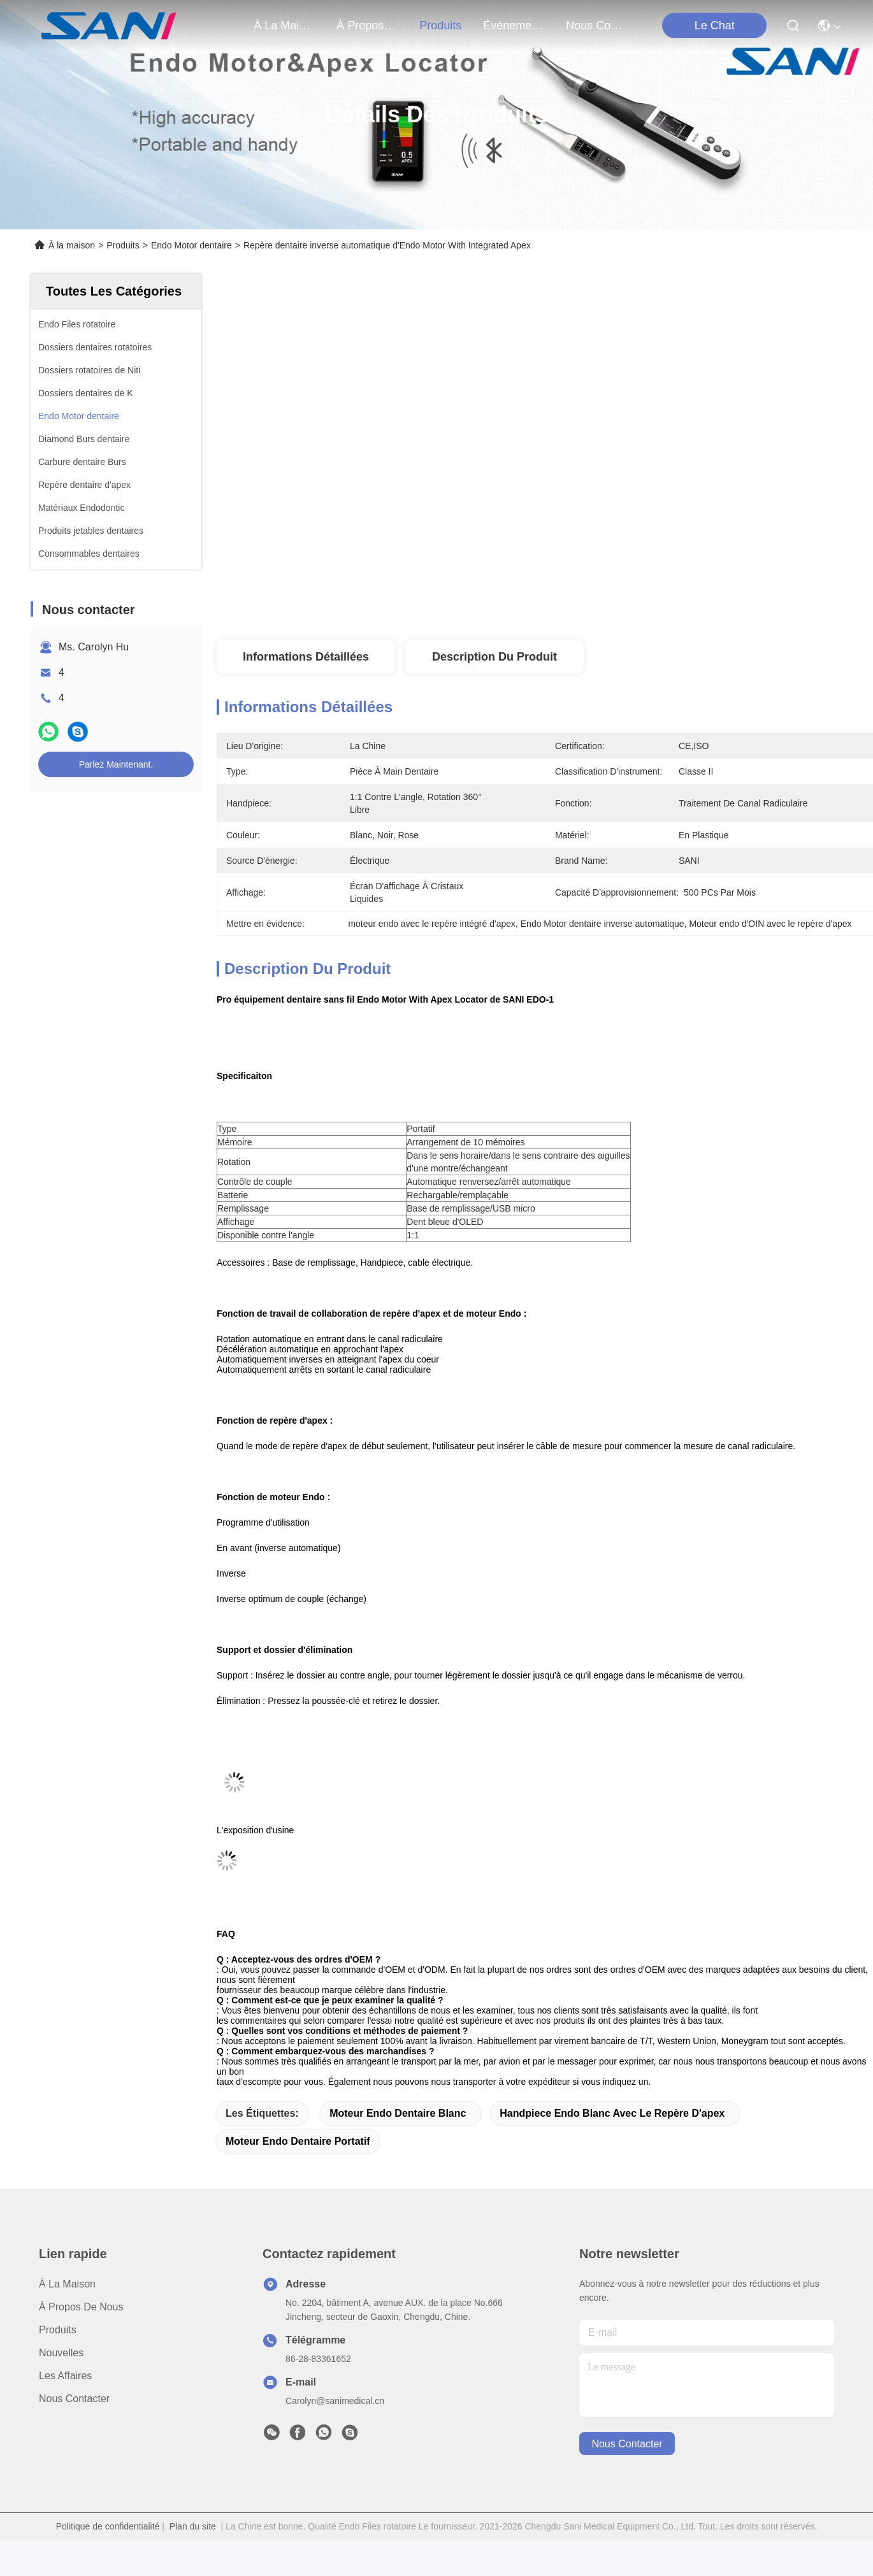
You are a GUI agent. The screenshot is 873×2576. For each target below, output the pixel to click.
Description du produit (494, 656)
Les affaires (65, 2375)
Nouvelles (61, 2352)
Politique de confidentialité (108, 2526)
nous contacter (596, 25)
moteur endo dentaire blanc (397, 2113)
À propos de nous (367, 25)
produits (440, 25)
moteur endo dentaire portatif (298, 2141)
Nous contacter (74, 2398)
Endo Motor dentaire (191, 245)
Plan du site (193, 2526)
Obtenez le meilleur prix (669, 597)
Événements (513, 25)
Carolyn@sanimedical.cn (334, 2401)
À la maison (284, 25)
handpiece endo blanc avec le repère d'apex (612, 2113)
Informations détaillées (306, 656)
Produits (122, 245)
